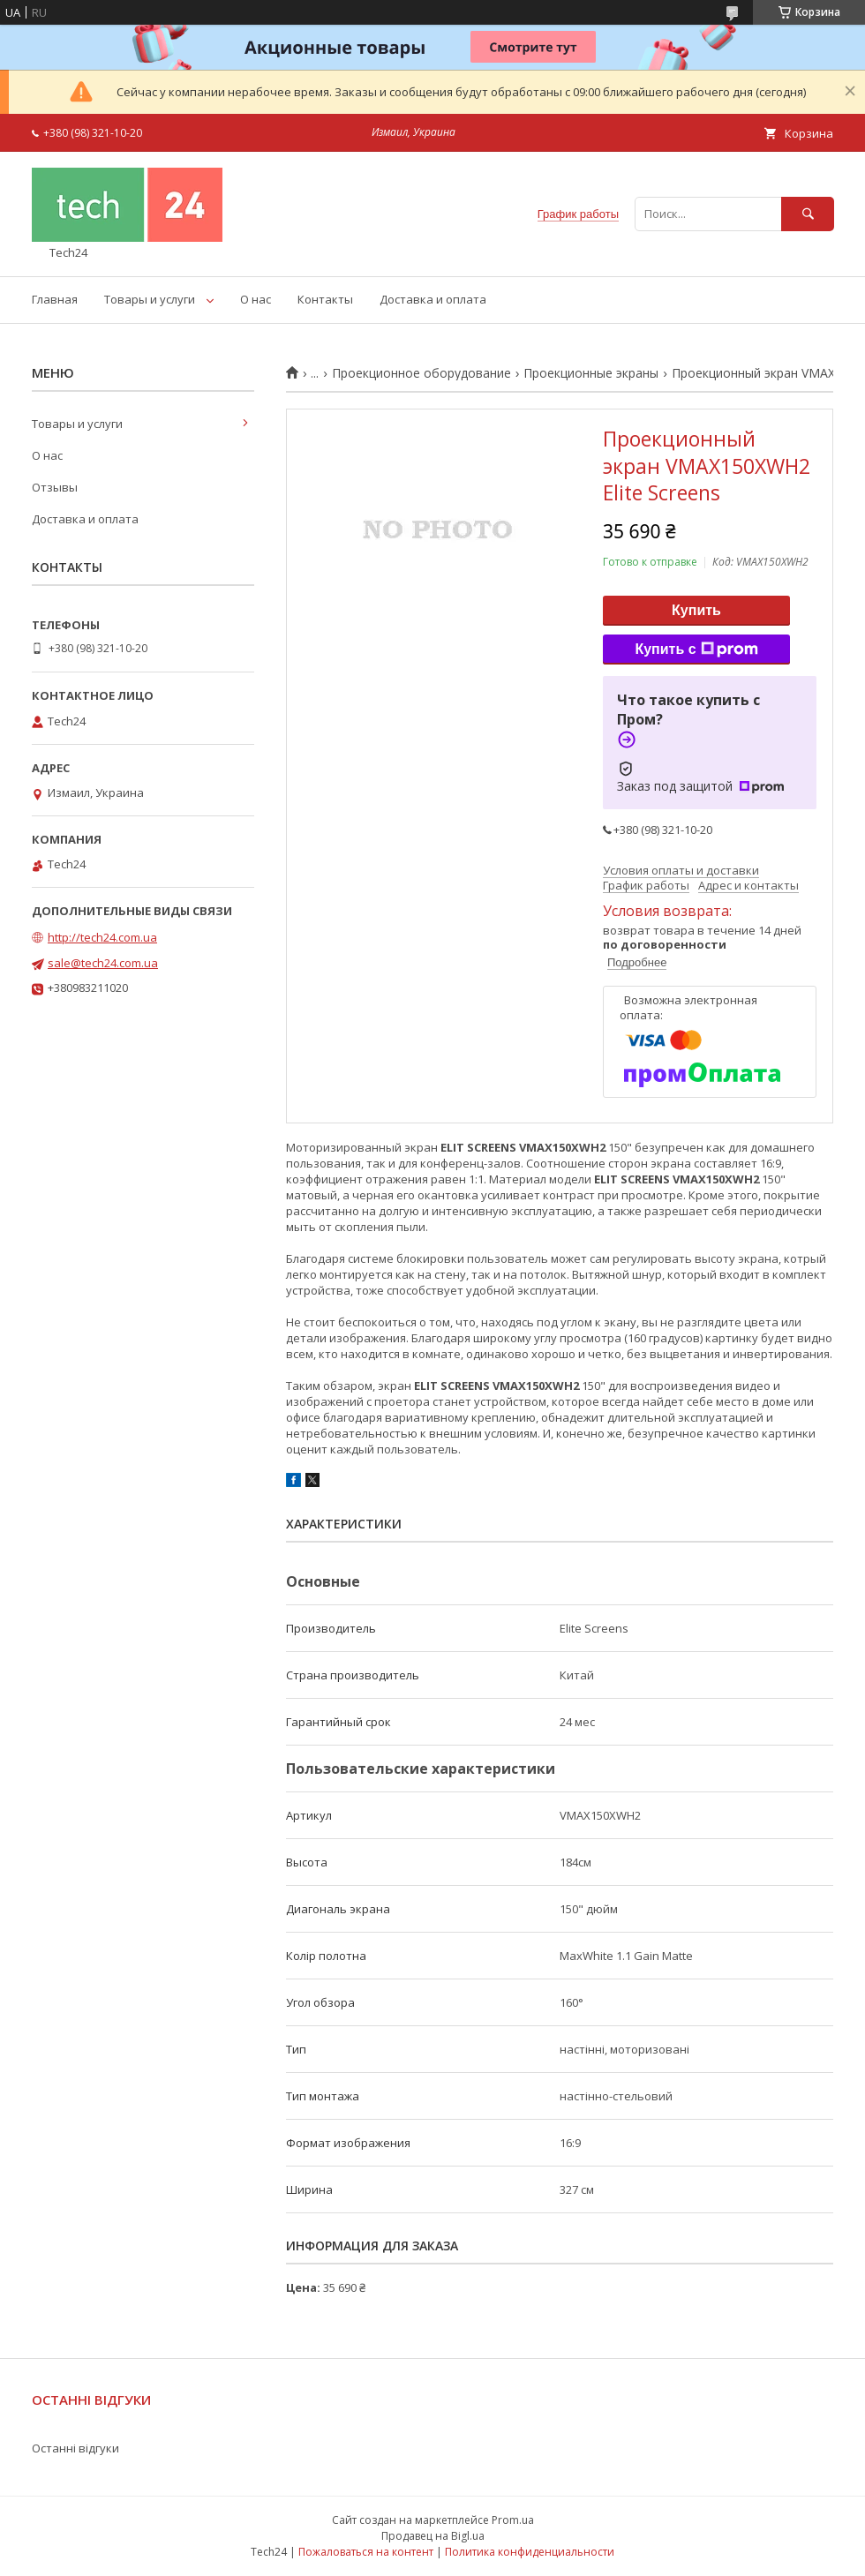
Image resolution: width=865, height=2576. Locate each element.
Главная (55, 299)
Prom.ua (513, 2519)
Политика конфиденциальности (529, 2551)
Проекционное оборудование (421, 373)
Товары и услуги (149, 299)
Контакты (325, 299)
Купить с (696, 649)
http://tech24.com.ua (102, 937)
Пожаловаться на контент (365, 2551)
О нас (255, 299)
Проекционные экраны (590, 373)
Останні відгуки (75, 2448)
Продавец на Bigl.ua (433, 2535)
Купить (696, 610)
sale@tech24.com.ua (103, 963)
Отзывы (55, 487)
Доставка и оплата (433, 299)
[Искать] (807, 214)
